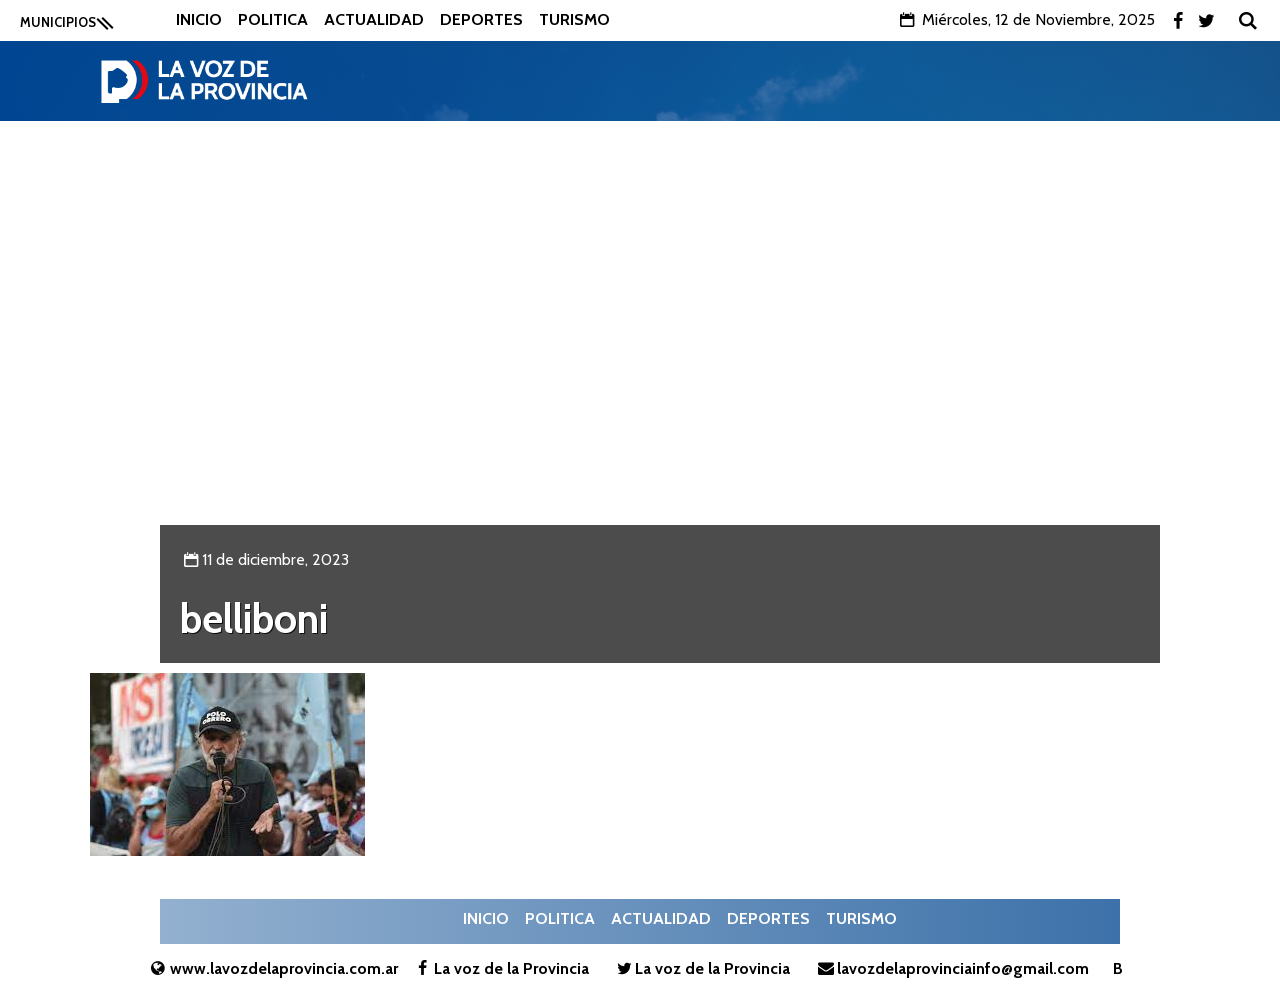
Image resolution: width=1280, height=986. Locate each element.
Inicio (199, 19)
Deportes (481, 19)
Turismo (574, 19)
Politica (273, 19)
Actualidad (374, 19)
